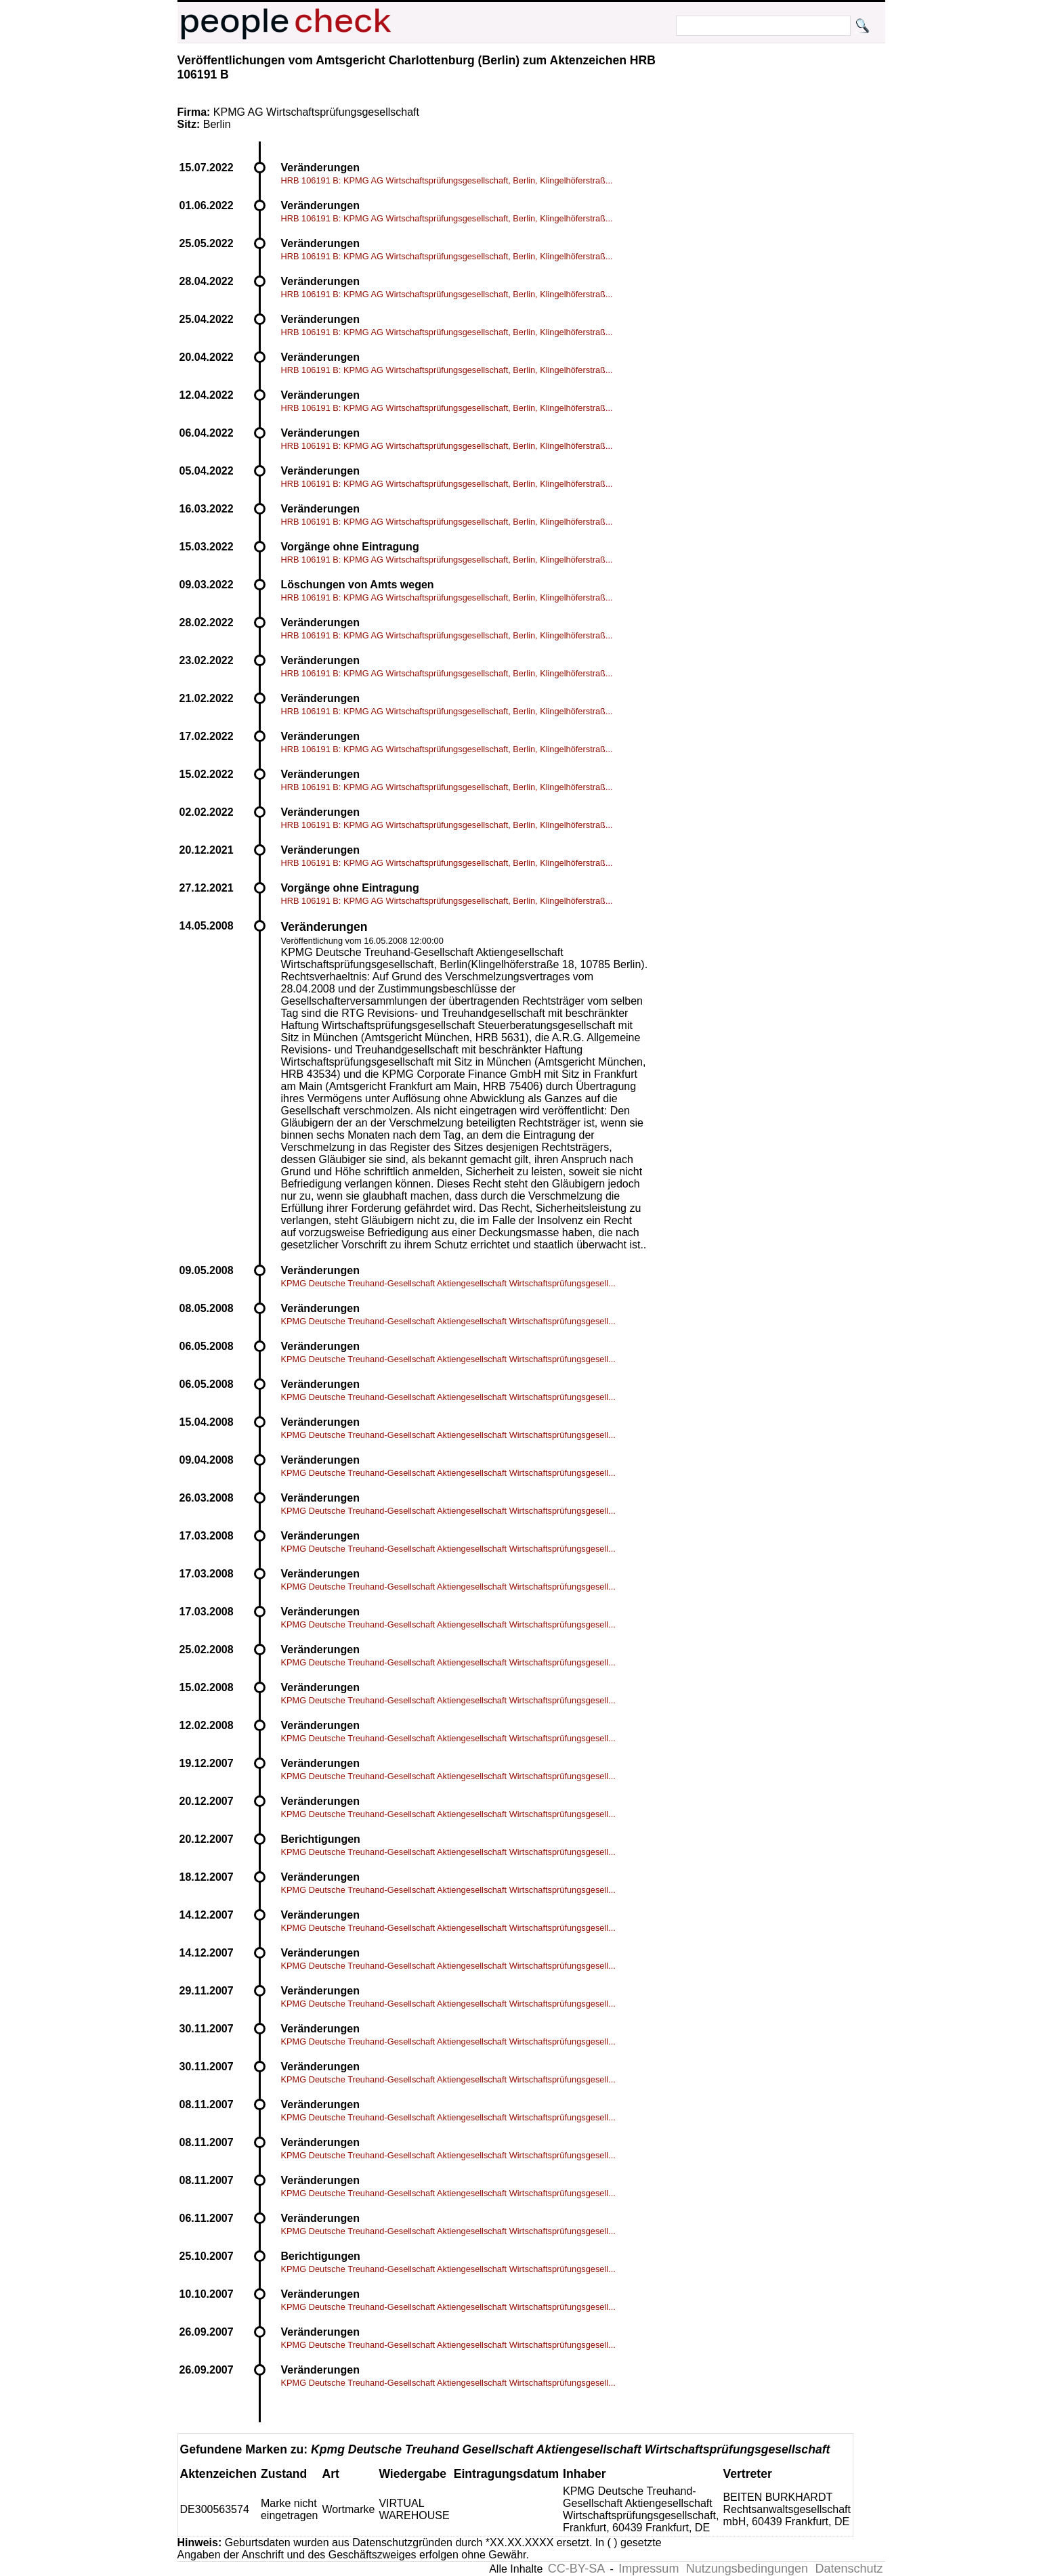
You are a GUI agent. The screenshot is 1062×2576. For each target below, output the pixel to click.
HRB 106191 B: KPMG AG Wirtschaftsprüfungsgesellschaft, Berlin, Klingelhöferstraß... (447, 180)
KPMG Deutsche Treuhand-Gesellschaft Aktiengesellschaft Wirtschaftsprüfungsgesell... (448, 1283)
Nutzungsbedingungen (747, 2568)
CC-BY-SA (576, 2568)
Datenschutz (849, 2568)
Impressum (648, 2568)
